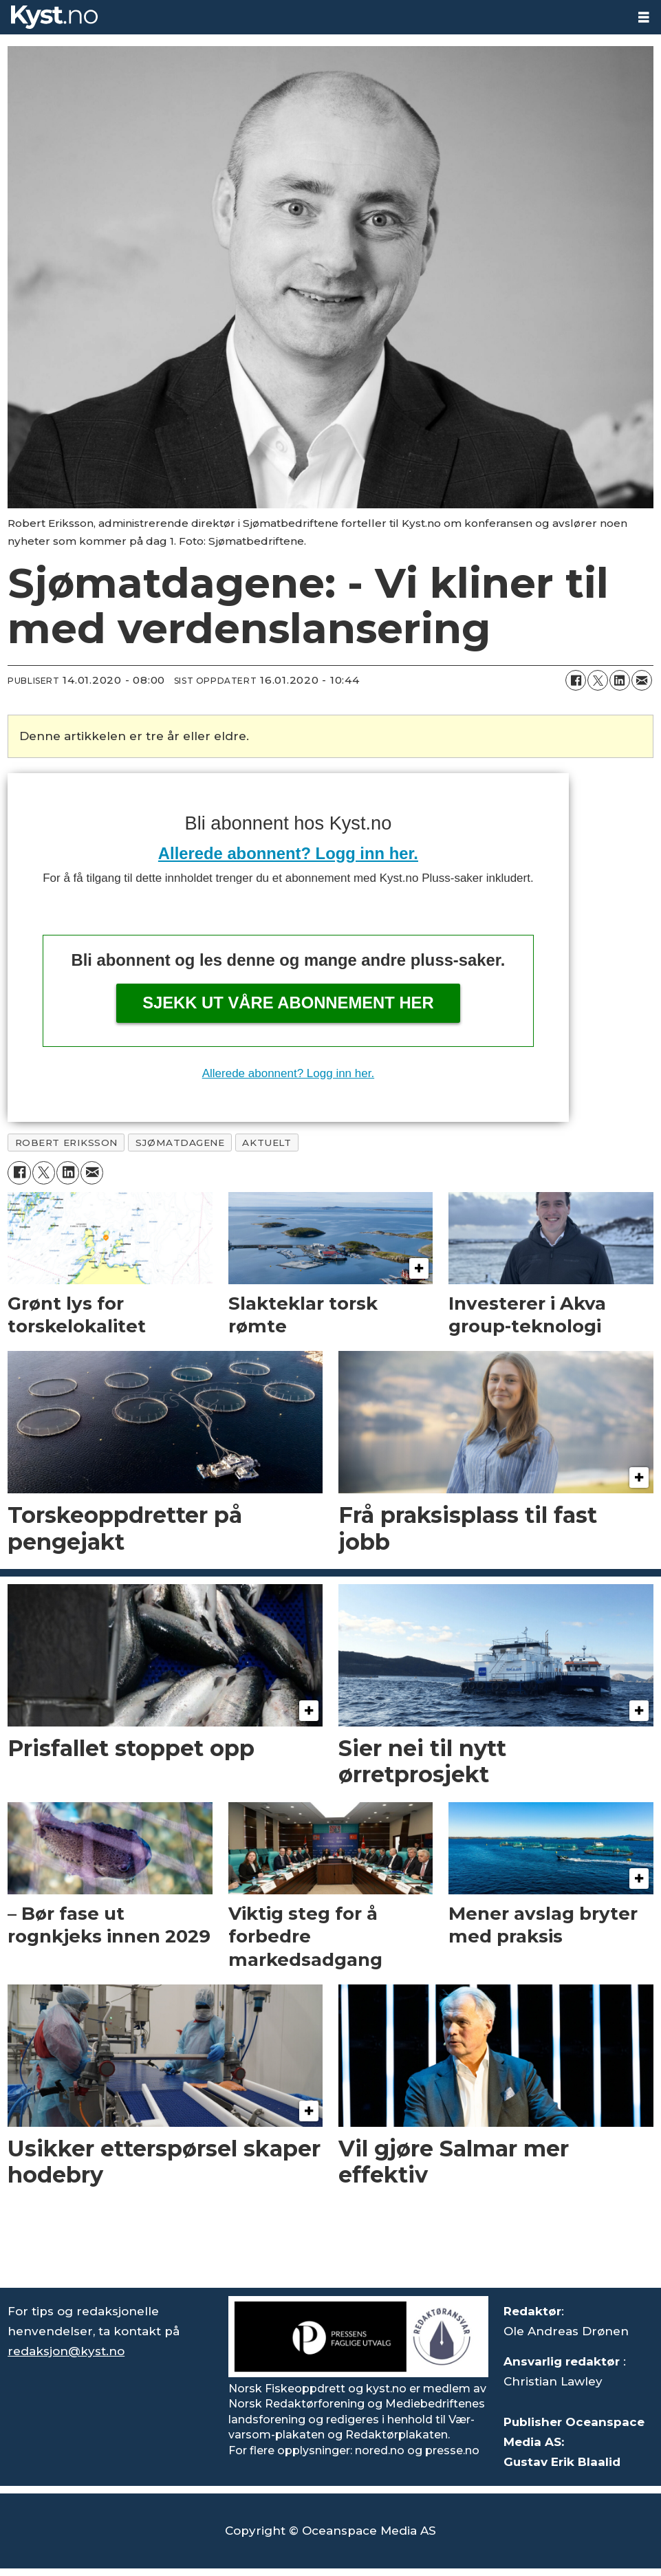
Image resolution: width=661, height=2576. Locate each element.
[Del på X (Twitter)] (597, 680)
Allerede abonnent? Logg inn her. (288, 853)
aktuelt (266, 1142)
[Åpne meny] (643, 17)
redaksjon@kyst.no (66, 2351)
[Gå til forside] (54, 17)
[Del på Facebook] (575, 680)
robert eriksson (66, 1142)
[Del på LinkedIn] (619, 680)
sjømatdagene (180, 1142)
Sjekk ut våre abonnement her (288, 1002)
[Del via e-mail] (641, 680)
